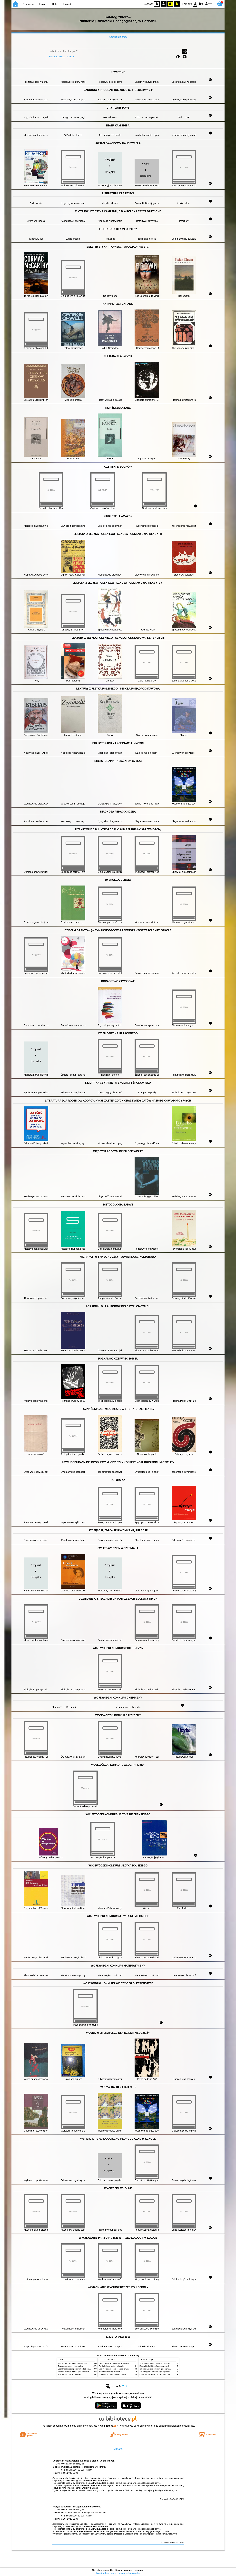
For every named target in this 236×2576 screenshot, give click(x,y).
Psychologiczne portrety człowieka (70, 2366)
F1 (201, 3)
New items (28, 4)
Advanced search (57, 56)
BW (163, 3)
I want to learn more (106, 2573)
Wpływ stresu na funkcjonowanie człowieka (76, 2506)
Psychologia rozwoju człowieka (69, 2374)
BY (176, 3)
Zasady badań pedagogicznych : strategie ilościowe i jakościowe (81, 2371)
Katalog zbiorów (118, 36)
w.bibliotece (108, 2425)
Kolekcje (70, 56)
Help (54, 4)
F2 (208, 3)
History (43, 4)
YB (170, 3)
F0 (195, 3)
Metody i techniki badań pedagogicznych (73, 2363)
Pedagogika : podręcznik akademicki (112, 2374)
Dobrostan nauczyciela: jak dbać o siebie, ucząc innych (83, 2460)
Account (66, 4)
